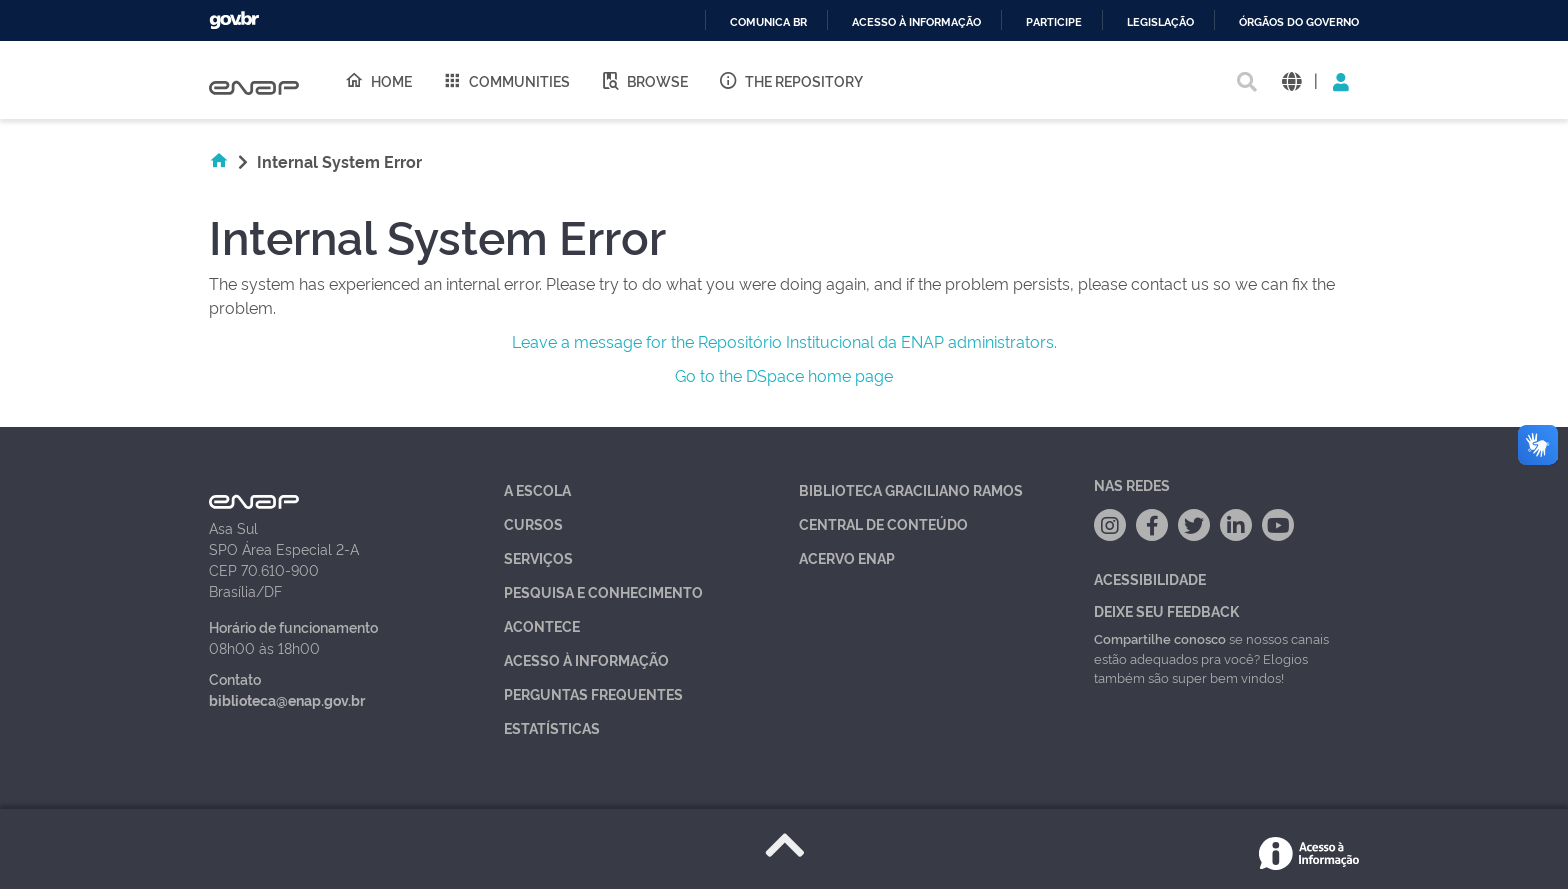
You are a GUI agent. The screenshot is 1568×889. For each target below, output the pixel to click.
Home (378, 80)
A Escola (537, 489)
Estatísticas (552, 727)
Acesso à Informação (586, 659)
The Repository (790, 80)
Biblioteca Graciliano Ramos (911, 489)
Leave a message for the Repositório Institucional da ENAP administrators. (784, 341)
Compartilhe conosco (1160, 638)
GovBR (234, 20)
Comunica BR (768, 22)
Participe (1054, 22)
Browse (644, 80)
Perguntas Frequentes (593, 693)
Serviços (538, 557)
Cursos (533, 523)
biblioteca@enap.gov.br (287, 699)
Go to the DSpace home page (784, 375)
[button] (1291, 80)
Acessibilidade (1150, 578)
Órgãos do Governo (1299, 22)
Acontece (542, 625)
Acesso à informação (916, 22)
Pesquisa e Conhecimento (603, 591)
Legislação (1160, 22)
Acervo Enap (847, 557)
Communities (506, 80)
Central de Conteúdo (883, 523)
